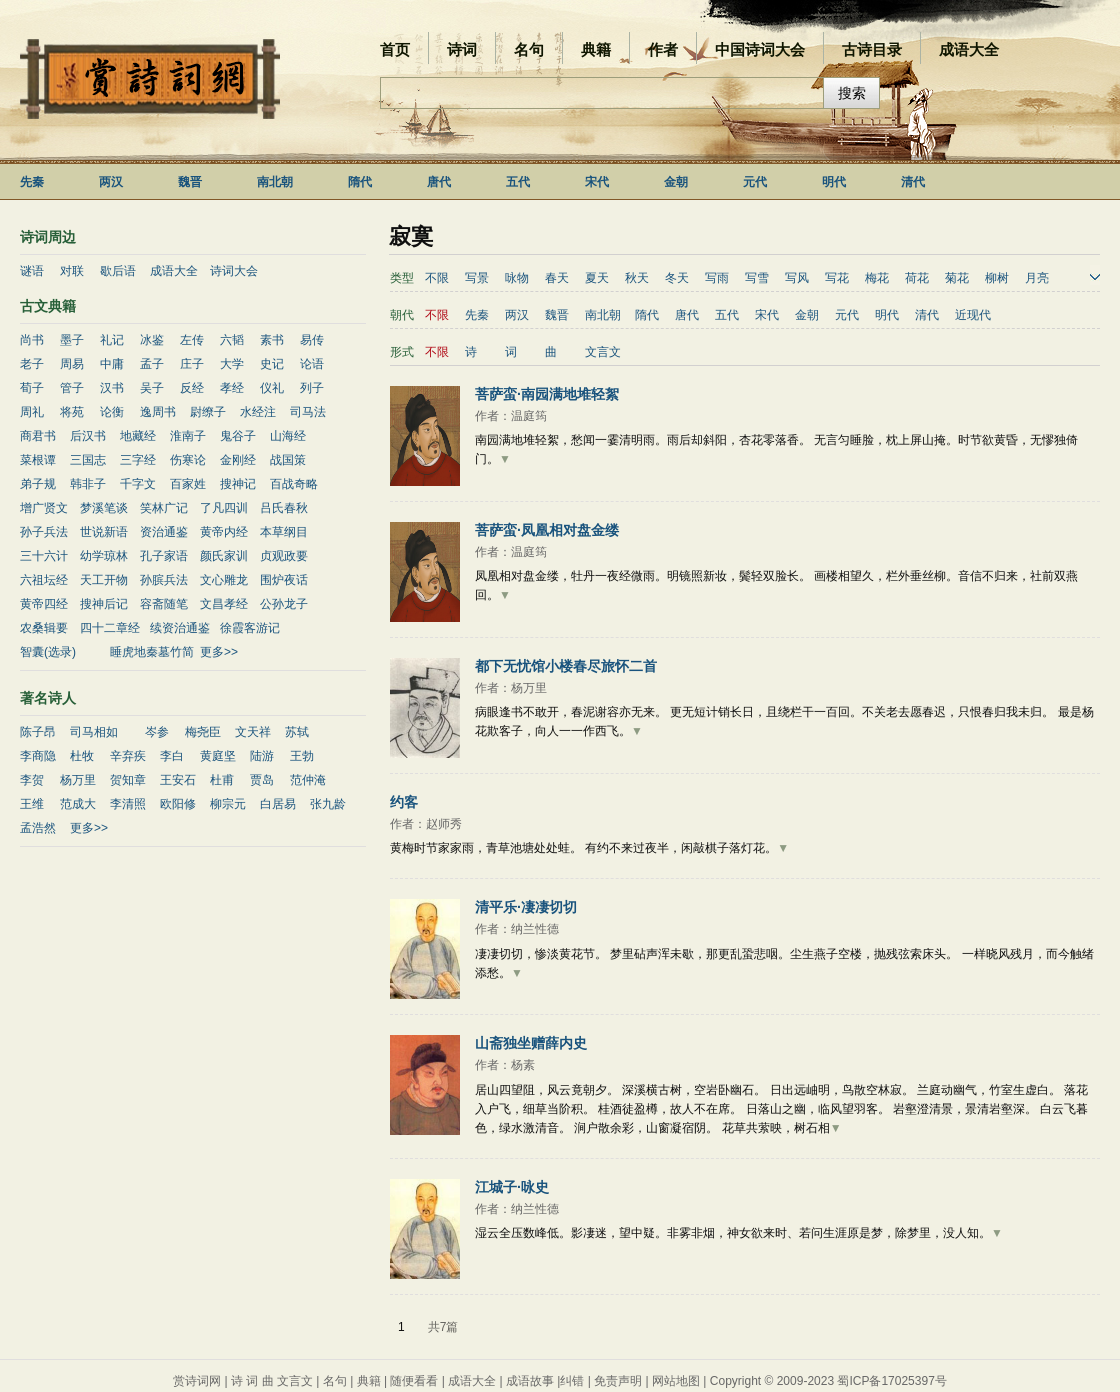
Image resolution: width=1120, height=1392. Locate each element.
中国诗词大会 (760, 49)
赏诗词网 (197, 1381)
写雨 (717, 278)
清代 (913, 182)
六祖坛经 (44, 580)
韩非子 (88, 484)
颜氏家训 (224, 556)
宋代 (597, 182)
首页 (395, 49)
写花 (837, 278)
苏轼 (297, 732)
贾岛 (262, 780)
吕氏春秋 (284, 508)
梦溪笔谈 (104, 508)
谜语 (32, 271)
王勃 (302, 756)
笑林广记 (164, 508)
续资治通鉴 (180, 628)
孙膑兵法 (164, 580)
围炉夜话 (284, 580)
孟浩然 (38, 828)
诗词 (462, 49)
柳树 (997, 278)
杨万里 (78, 780)
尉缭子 (208, 412)
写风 (797, 278)
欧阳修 (178, 804)
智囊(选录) (48, 652)
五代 (518, 182)
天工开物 (104, 580)
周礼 (32, 412)
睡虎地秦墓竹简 (152, 652)
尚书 (32, 340)
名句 (529, 49)
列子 (312, 388)
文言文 (603, 352)
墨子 (72, 340)
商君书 (38, 436)
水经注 (258, 412)
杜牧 (82, 756)
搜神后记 (104, 604)
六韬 (232, 340)
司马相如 (94, 732)
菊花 (957, 278)
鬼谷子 (238, 436)
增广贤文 (44, 508)
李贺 (32, 780)
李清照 (128, 804)
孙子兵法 (44, 532)
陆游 (262, 756)
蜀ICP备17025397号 (891, 1381)
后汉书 (88, 436)
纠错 (572, 1381)
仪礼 (272, 388)
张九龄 (328, 804)
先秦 (32, 182)
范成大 (78, 804)
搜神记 (238, 484)
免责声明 (618, 1381)
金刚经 (238, 460)
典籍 (596, 49)
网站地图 (676, 1381)
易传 (312, 340)
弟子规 (38, 484)
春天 (557, 278)
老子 (32, 364)
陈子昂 (38, 732)
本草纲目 (284, 532)
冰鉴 (152, 340)
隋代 (360, 182)
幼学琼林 (104, 556)
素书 (272, 340)
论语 (312, 364)
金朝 (676, 182)
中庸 (112, 364)
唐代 (439, 182)
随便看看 (414, 1381)
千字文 (138, 484)
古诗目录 (872, 49)
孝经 (232, 388)
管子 (72, 388)
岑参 (157, 732)
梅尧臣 (203, 732)
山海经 (288, 436)
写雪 (757, 278)
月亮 (1037, 278)
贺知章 (128, 780)
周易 (72, 364)
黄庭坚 (218, 756)
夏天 (597, 278)
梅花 (877, 278)
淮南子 (188, 436)
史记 (272, 364)
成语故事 (530, 1381)
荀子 (32, 388)
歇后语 (118, 271)
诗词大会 (234, 271)
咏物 (517, 278)
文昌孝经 (224, 604)
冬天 (677, 278)
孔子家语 (164, 556)
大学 (232, 364)
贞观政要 (284, 556)
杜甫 (222, 780)
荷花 (917, 278)
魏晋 (190, 182)
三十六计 (44, 556)
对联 (72, 271)
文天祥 (253, 732)
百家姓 (188, 484)
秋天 (637, 278)
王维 (32, 804)
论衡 (112, 412)
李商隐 (38, 756)
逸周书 (158, 412)
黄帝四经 (44, 604)
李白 (172, 756)
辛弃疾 (128, 756)
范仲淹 (308, 780)
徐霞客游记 (250, 628)
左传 (192, 340)
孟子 (152, 364)
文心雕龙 (224, 580)
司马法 (308, 412)
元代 (755, 182)
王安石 (178, 780)
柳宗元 (228, 804)
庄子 (192, 364)
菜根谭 (38, 460)
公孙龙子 (284, 604)
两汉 (111, 182)
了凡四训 (224, 508)
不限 (437, 278)
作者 (663, 49)
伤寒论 (188, 460)
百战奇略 (294, 484)
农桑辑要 (44, 628)
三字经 (138, 460)
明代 (834, 182)
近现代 (973, 315)
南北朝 (275, 182)
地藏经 (138, 436)
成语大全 (969, 49)
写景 (477, 278)
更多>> (219, 652)
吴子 (152, 388)
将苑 (72, 412)
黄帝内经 (224, 532)
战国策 (288, 460)
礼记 (112, 340)
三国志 (88, 460)
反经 (192, 388)
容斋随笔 (164, 604)
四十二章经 (110, 628)
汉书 (112, 388)
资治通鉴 (164, 532)
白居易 (278, 804)
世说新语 (104, 532)
